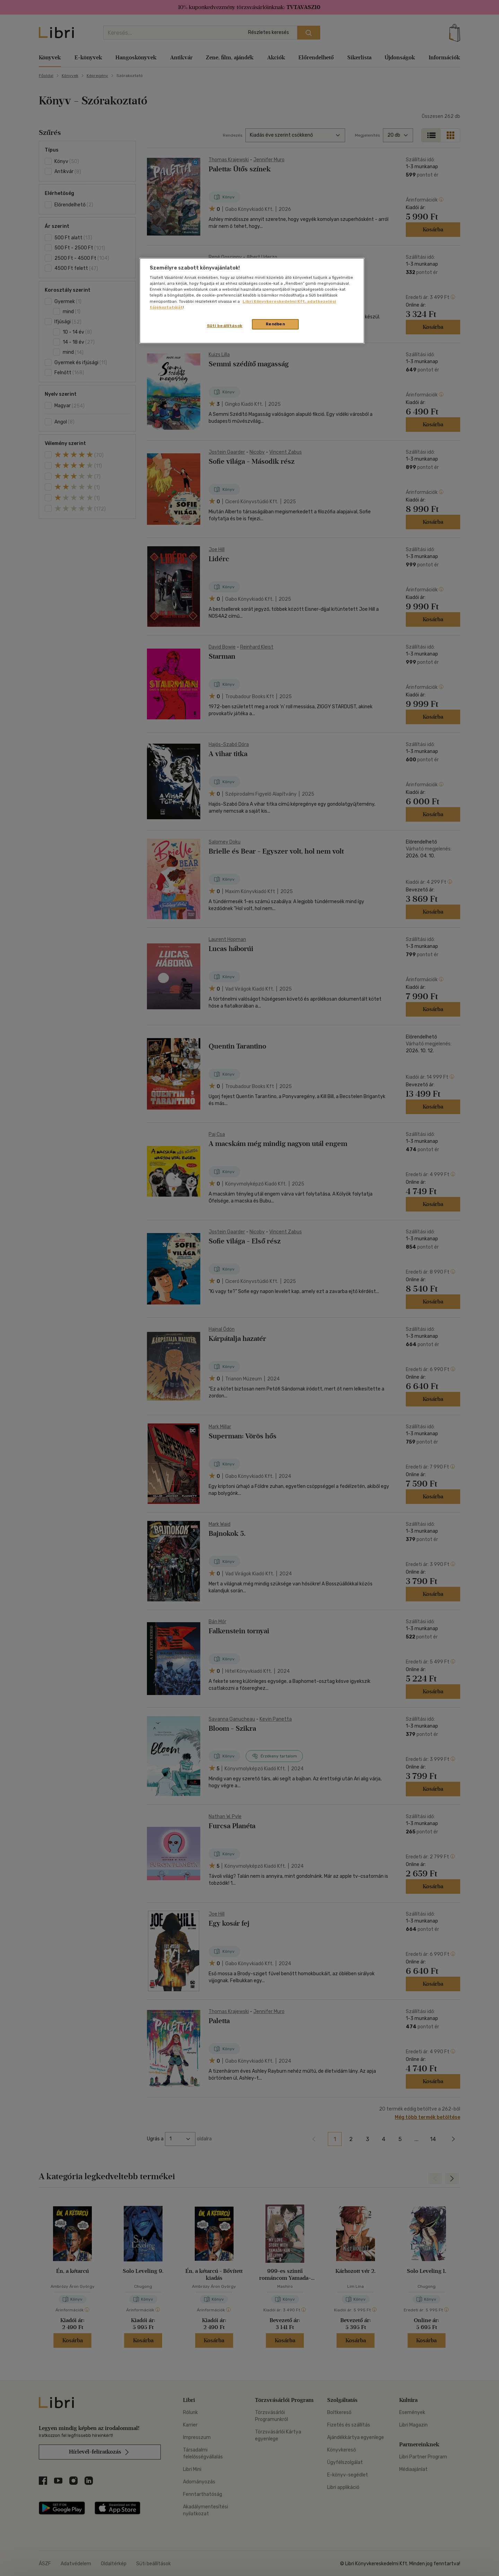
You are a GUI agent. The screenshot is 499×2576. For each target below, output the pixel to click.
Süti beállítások (225, 325)
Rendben (275, 324)
